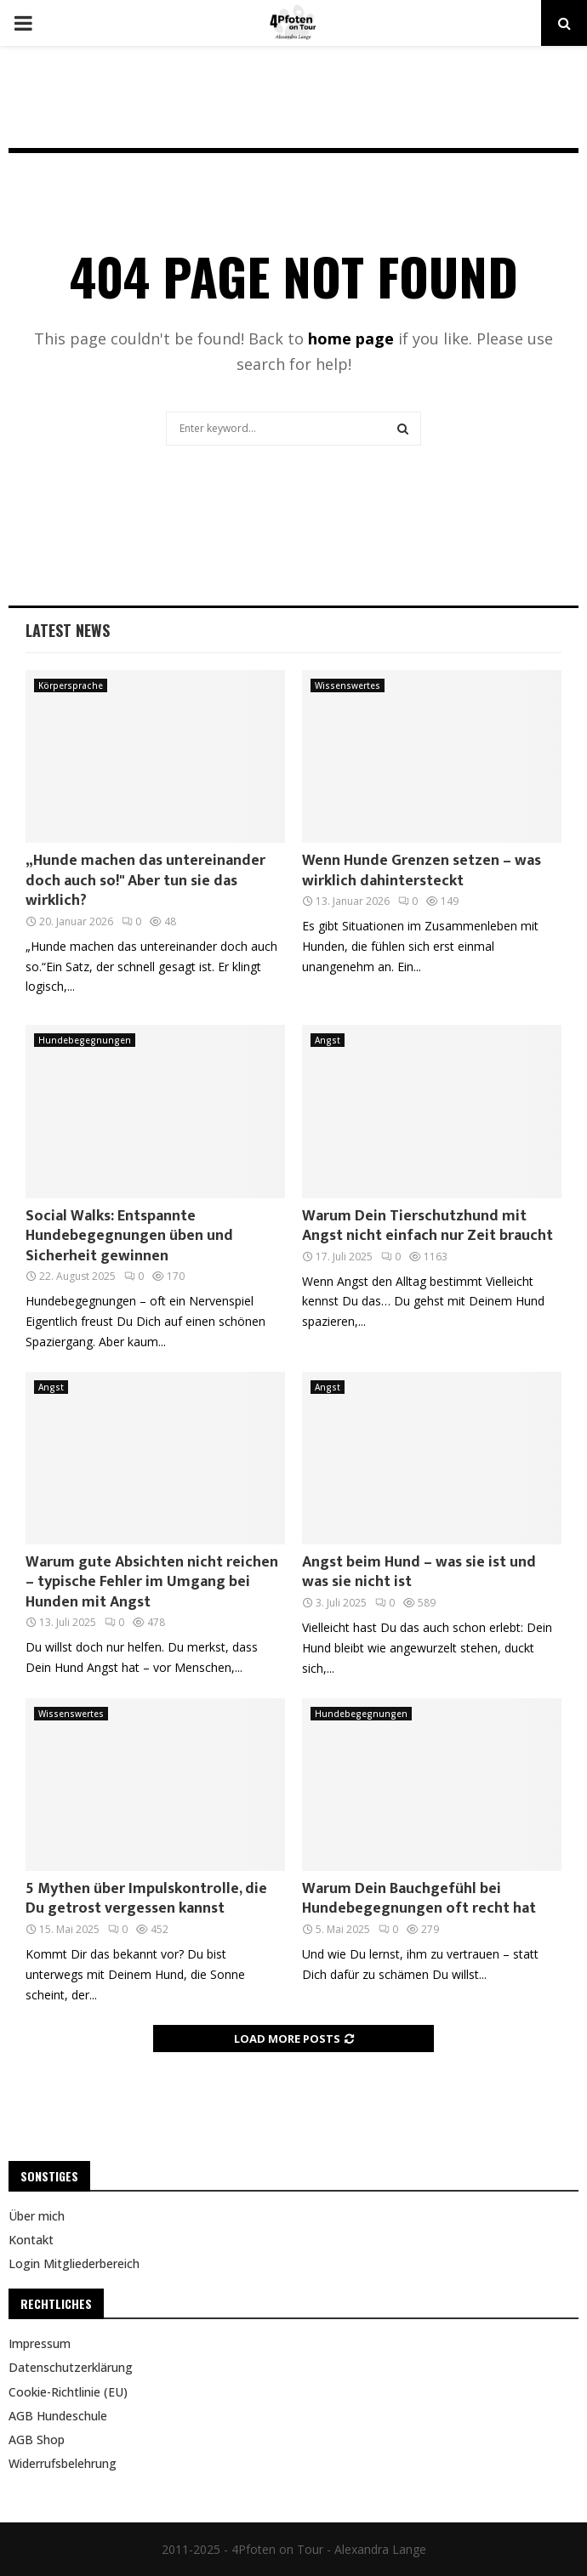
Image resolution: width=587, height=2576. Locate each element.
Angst (327, 1040)
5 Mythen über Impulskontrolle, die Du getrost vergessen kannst (146, 1898)
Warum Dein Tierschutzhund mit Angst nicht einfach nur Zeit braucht (427, 1225)
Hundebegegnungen (84, 1040)
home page (351, 338)
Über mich (37, 2216)
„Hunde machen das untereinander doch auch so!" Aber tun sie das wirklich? (145, 880)
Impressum (40, 2343)
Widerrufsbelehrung (63, 2463)
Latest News (68, 630)
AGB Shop (37, 2439)
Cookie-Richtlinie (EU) (68, 2392)
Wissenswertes (347, 685)
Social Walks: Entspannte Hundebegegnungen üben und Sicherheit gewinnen (129, 1236)
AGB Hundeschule (58, 2416)
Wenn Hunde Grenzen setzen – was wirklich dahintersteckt (421, 870)
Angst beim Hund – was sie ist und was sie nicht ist (419, 1572)
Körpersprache (70, 685)
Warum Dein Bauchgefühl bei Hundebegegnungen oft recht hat (419, 1898)
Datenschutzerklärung (71, 2367)
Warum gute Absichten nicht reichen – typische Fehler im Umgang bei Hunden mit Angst (152, 1582)
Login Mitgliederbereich (74, 2263)
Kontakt (31, 2240)
